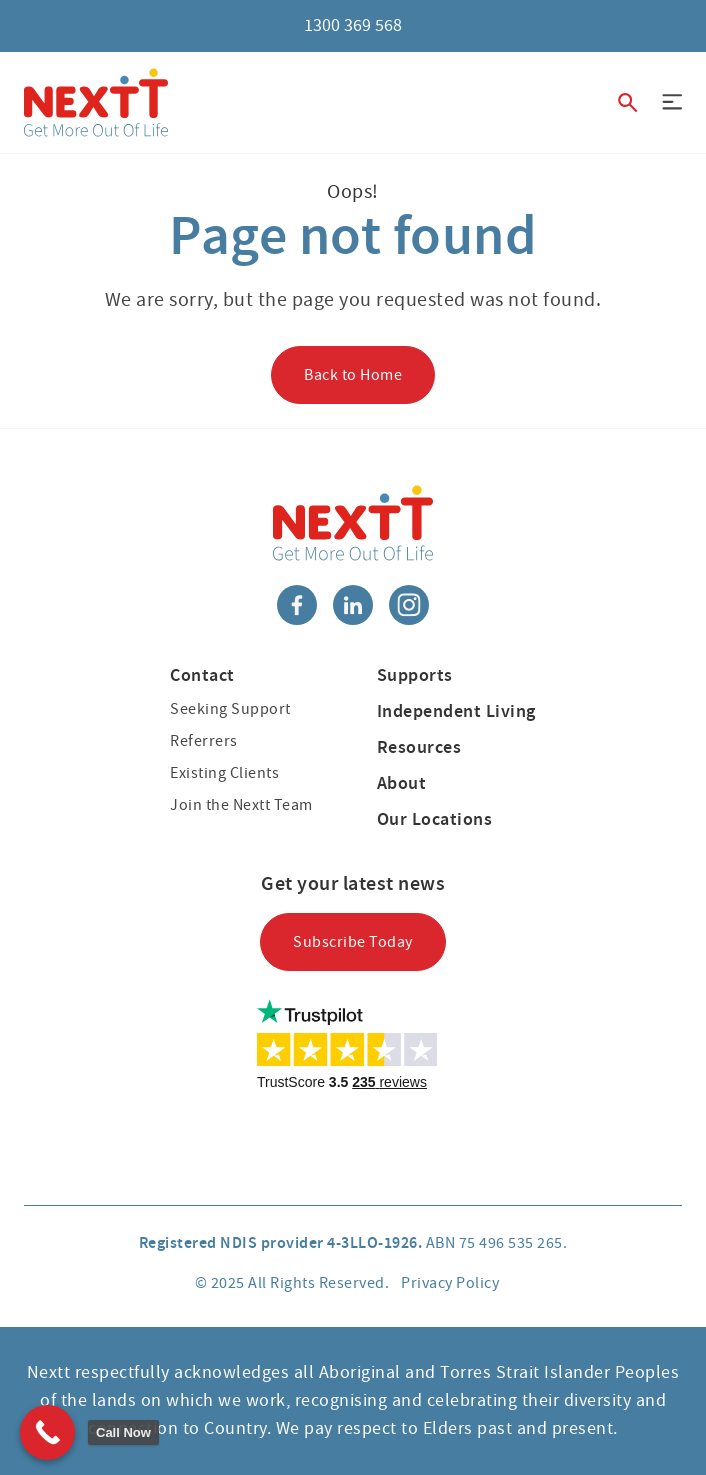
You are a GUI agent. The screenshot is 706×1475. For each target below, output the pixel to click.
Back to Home (353, 375)
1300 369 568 (353, 25)
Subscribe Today (353, 942)
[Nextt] (96, 102)
